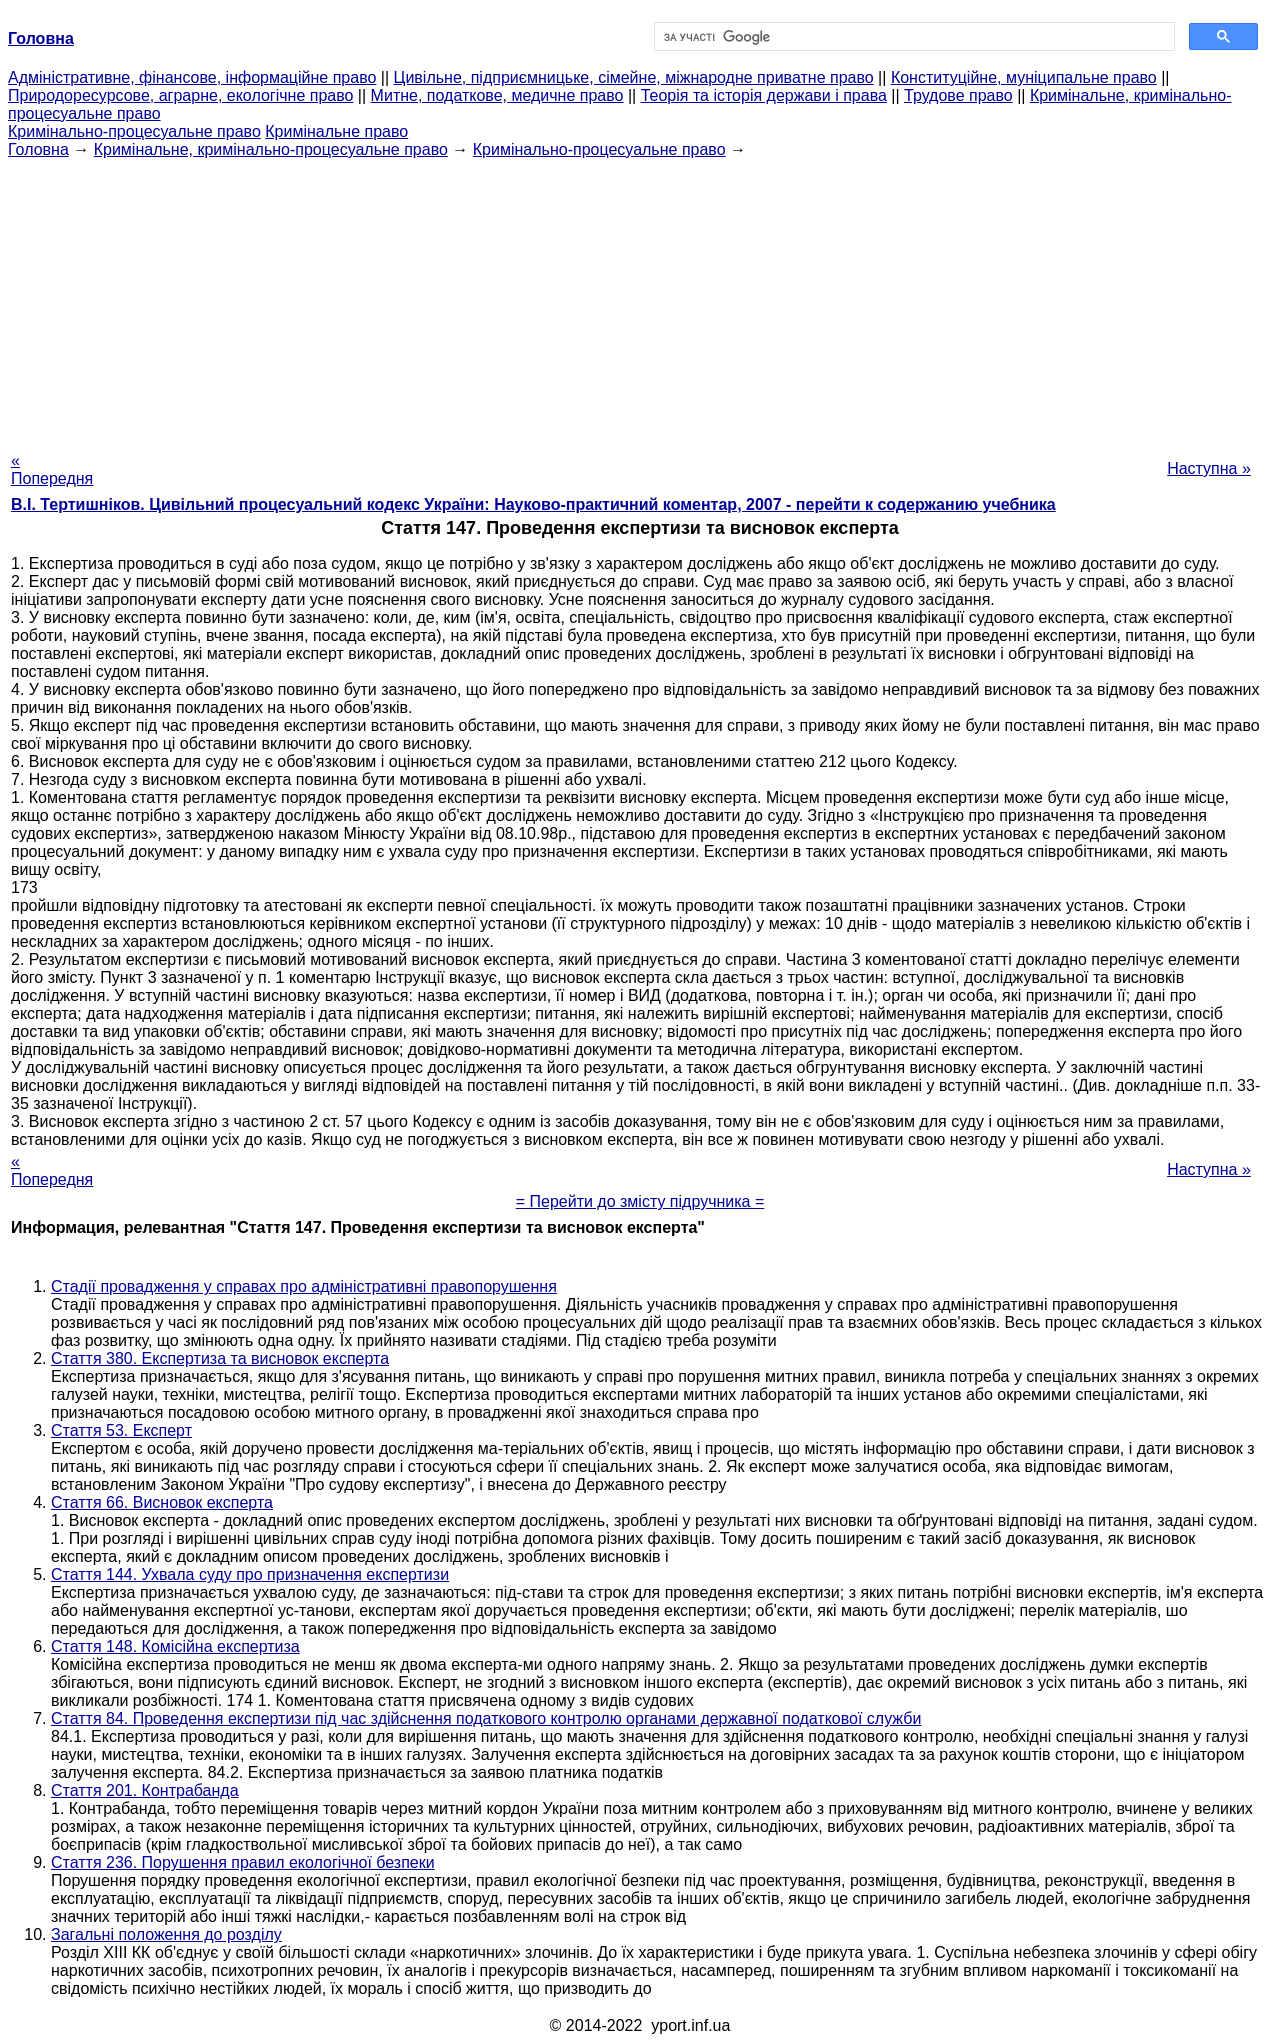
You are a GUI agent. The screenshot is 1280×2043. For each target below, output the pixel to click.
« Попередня (52, 469)
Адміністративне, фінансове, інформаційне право (192, 77)
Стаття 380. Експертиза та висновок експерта (220, 1358)
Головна (38, 149)
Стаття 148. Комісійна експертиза (175, 1646)
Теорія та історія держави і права (764, 95)
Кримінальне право (336, 131)
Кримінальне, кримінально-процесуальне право (271, 149)
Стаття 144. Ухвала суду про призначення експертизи (250, 1574)
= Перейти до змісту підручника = (640, 1201)
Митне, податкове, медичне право (497, 95)
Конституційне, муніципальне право (1024, 77)
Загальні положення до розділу (166, 1934)
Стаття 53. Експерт (121, 1430)
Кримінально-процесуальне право (134, 131)
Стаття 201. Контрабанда (145, 1790)
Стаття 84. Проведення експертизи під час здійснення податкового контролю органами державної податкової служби (486, 1718)
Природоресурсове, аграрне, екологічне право (180, 95)
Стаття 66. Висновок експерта (162, 1502)
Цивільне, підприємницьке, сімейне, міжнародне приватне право (634, 77)
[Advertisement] (640, 299)
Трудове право (958, 95)
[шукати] (912, 37)
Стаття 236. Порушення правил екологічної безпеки (243, 1862)
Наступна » (1209, 468)
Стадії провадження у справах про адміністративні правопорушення (304, 1286)
